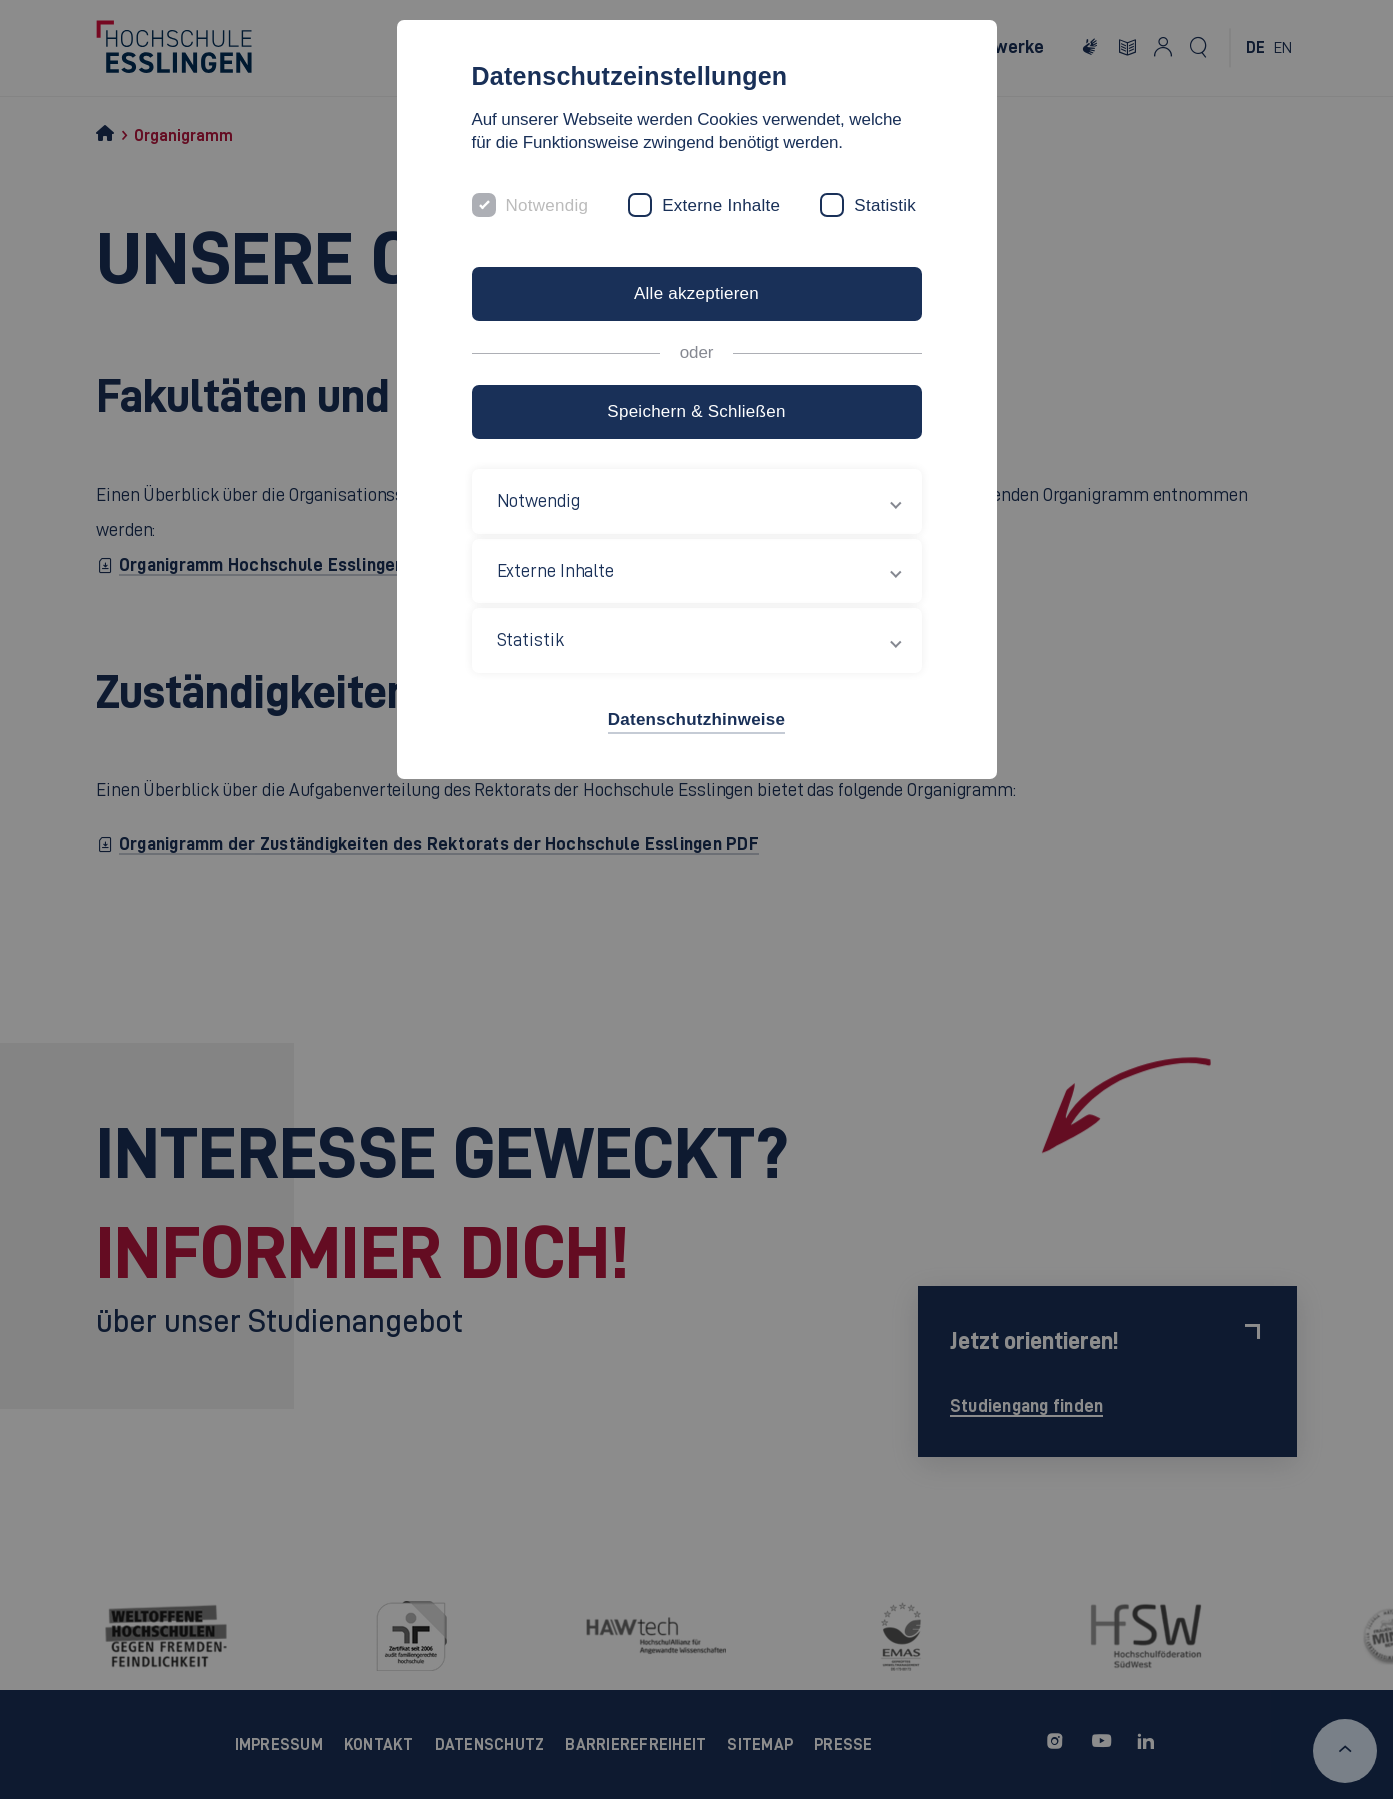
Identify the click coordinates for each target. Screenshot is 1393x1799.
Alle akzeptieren (696, 293)
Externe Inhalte (721, 205)
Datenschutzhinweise (696, 719)
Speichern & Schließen (696, 411)
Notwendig (547, 205)
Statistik (885, 205)
